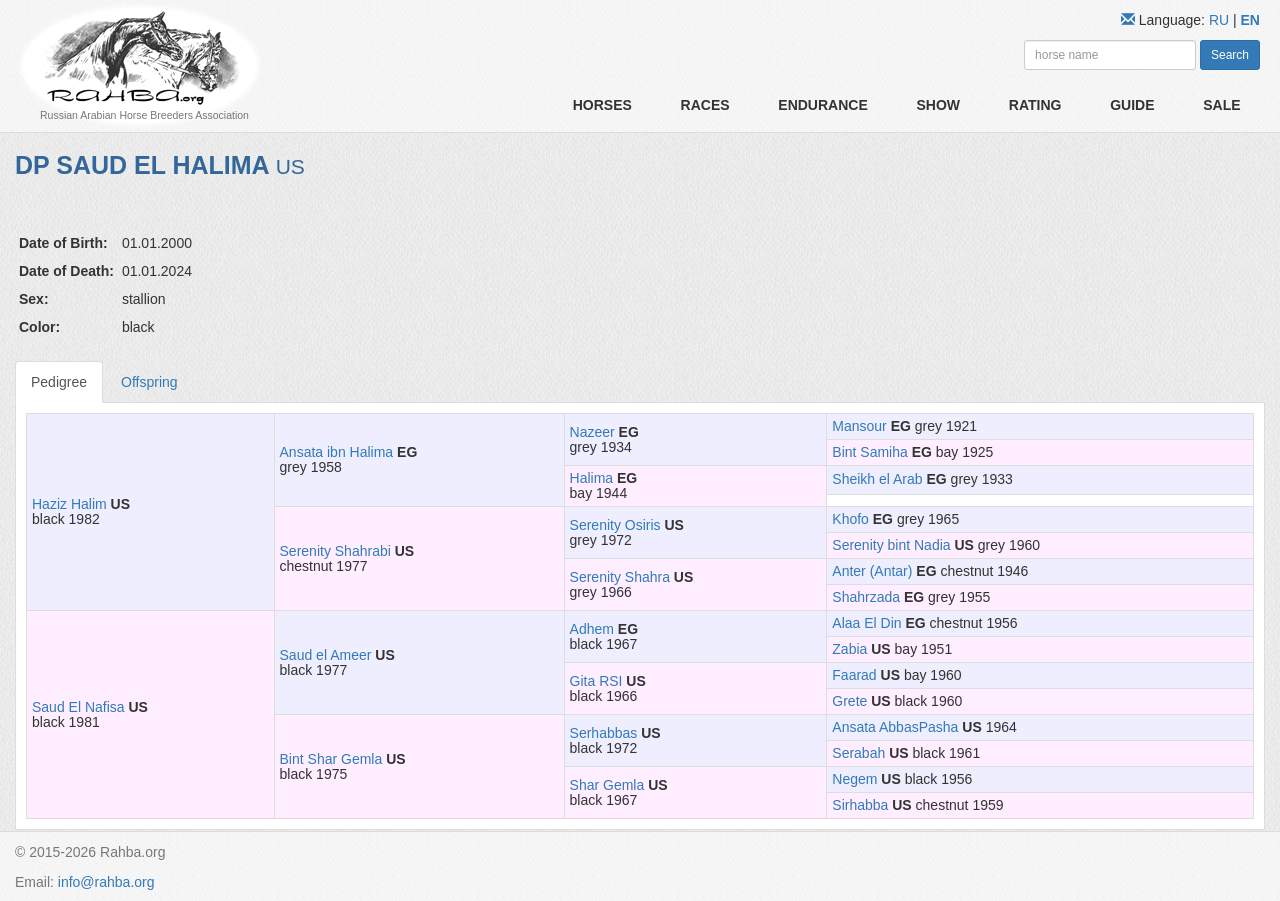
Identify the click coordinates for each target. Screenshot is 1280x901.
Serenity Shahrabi (335, 551)
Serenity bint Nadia (891, 545)
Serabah (858, 753)
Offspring (149, 382)
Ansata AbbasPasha (895, 727)
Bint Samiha (869, 452)
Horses (602, 105)
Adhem (592, 629)
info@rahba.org (106, 882)
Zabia (849, 649)
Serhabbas (604, 733)
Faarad (854, 675)
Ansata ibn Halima (337, 452)
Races (705, 105)
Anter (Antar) (872, 571)
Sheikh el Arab (877, 479)
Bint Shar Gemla (331, 759)
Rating (1035, 105)
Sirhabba (860, 805)
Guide (1132, 105)
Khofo (850, 519)
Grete (849, 701)
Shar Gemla (607, 785)
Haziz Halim (69, 504)
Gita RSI (596, 681)
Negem (854, 779)
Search (1230, 55)
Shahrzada (866, 597)
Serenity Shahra (620, 577)
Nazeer (592, 432)
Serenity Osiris (615, 525)
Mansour (859, 426)
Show (938, 105)
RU (1221, 20)
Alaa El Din (866, 623)
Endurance (822, 105)
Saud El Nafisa (78, 707)
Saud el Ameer (326, 655)
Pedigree (59, 382)
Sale (1221, 105)
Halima (592, 478)
